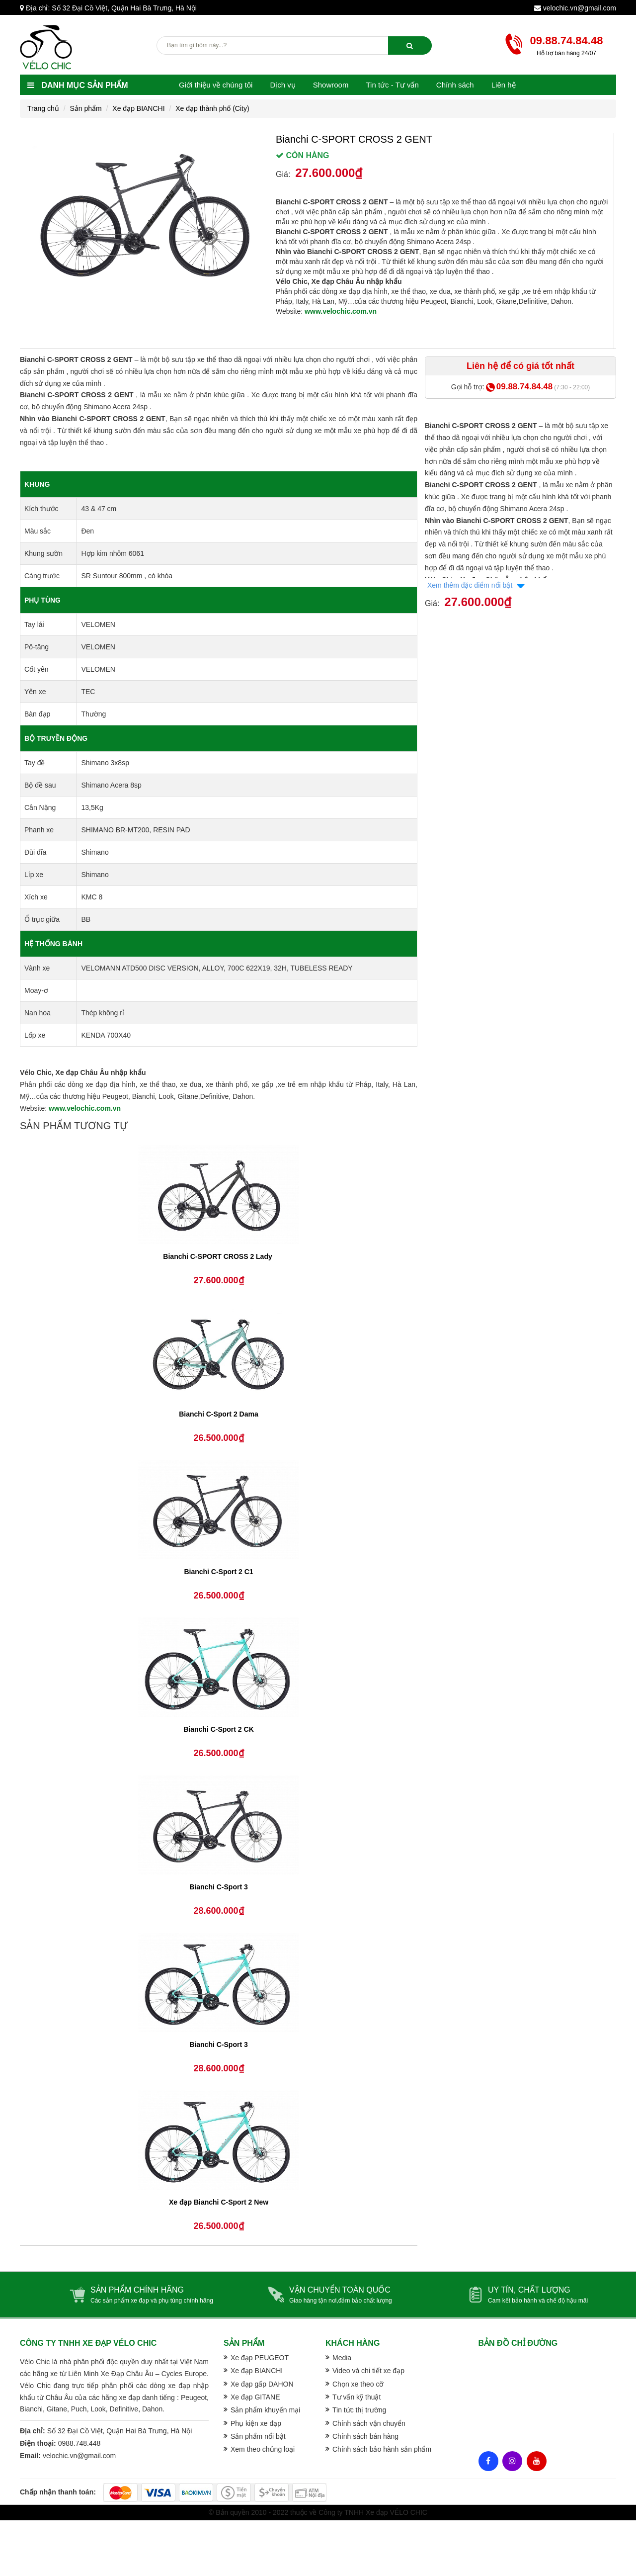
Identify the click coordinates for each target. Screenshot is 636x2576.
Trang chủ (43, 108)
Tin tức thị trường (359, 2410)
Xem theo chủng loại (263, 2449)
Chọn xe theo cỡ (358, 2384)
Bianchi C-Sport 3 (218, 1887)
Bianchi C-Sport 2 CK (218, 1729)
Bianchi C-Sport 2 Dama (218, 1414)
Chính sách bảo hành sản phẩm (381, 2449)
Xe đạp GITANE (255, 2397)
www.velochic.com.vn (341, 311)
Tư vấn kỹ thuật (356, 2397)
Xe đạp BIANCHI (138, 108)
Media (341, 2358)
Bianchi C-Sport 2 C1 (218, 1572)
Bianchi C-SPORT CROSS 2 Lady (218, 1256)
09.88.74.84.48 (566, 40)
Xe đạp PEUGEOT (260, 2358)
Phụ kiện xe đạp (256, 2423)
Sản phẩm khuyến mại (265, 2410)
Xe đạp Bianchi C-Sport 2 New (218, 2202)
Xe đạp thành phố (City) (212, 108)
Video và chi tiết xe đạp (368, 2371)
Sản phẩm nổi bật (258, 2436)
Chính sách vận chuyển (368, 2423)
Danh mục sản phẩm (77, 85)
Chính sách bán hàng (365, 2436)
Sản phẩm (85, 108)
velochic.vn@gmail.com (579, 8)
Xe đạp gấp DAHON (262, 2384)
